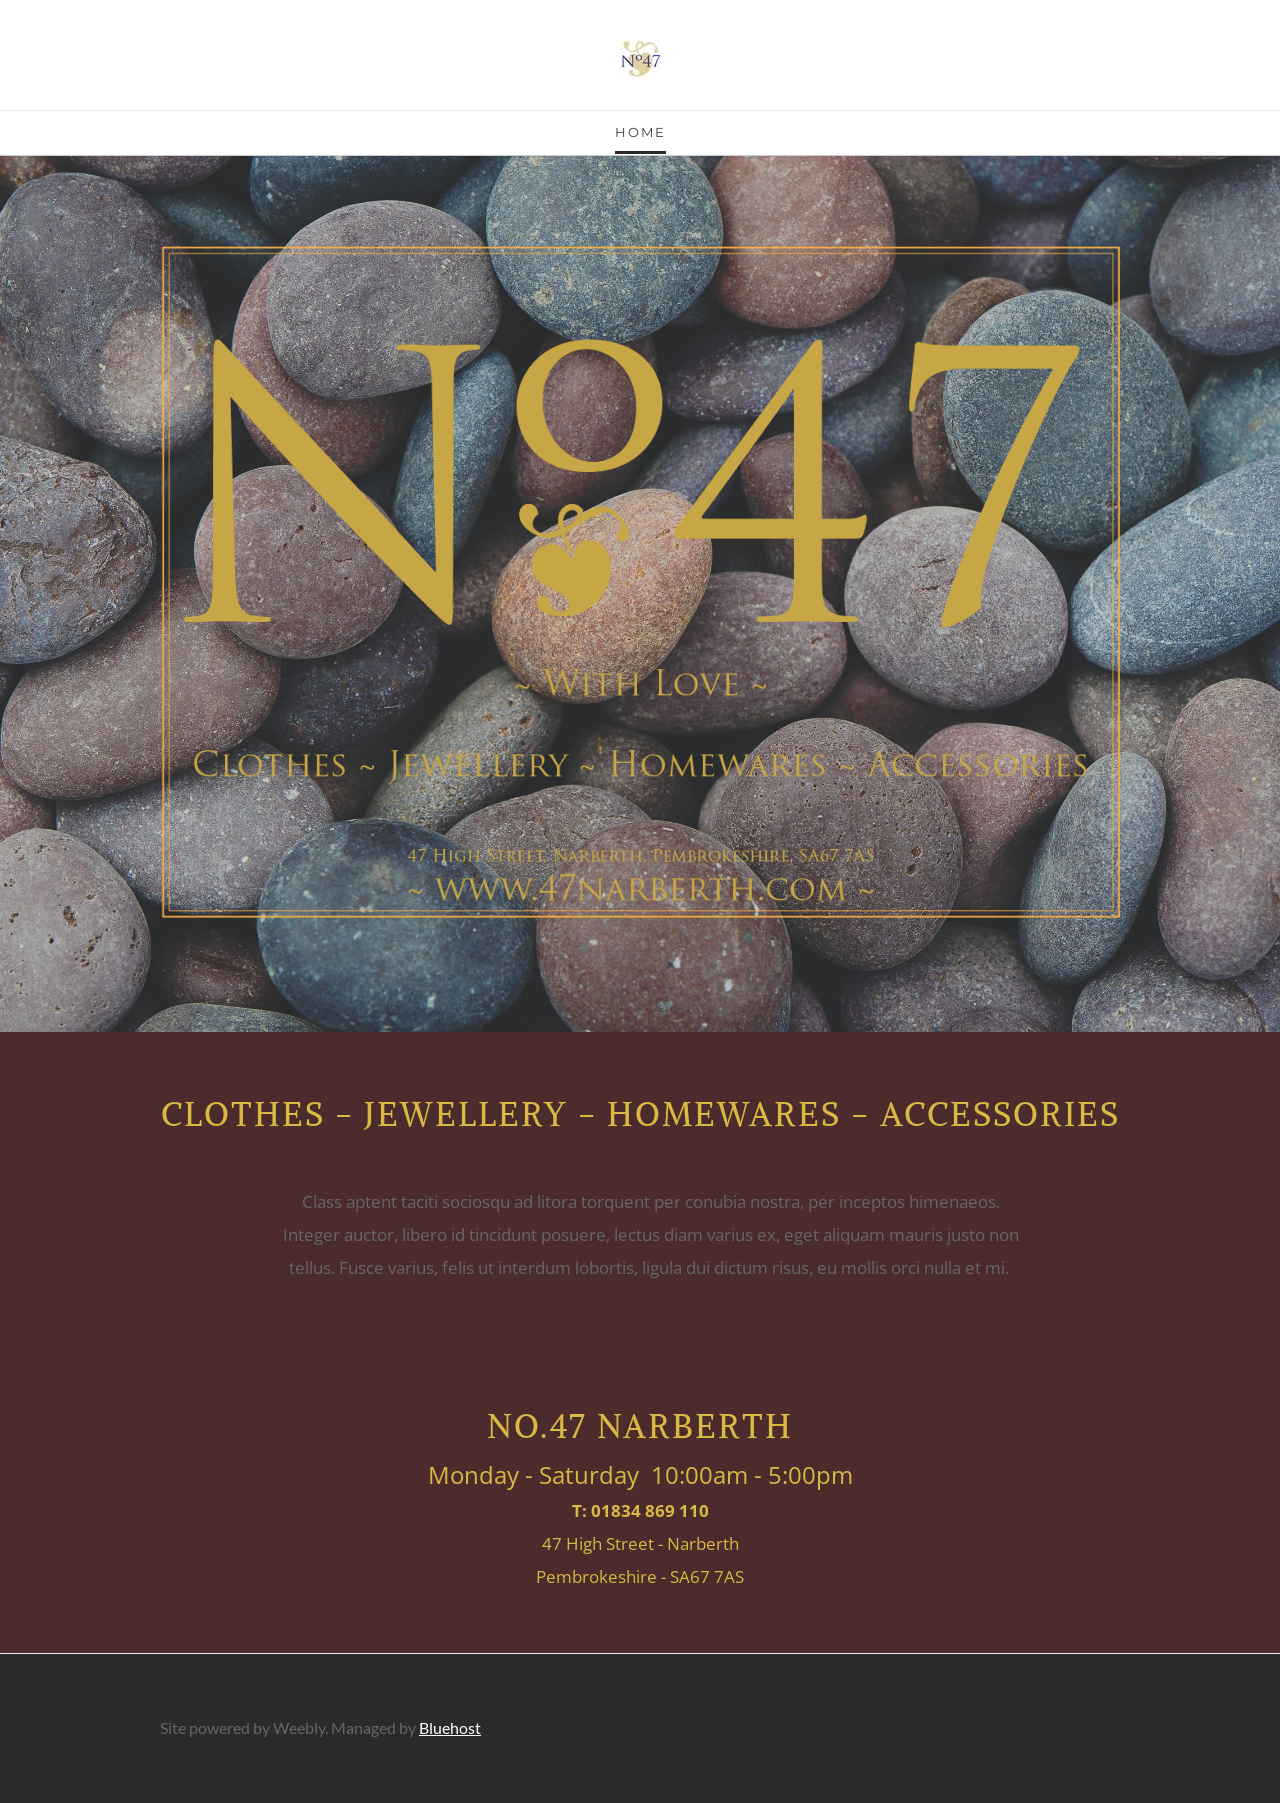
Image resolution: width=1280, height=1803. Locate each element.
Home (640, 132)
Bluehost (450, 1727)
